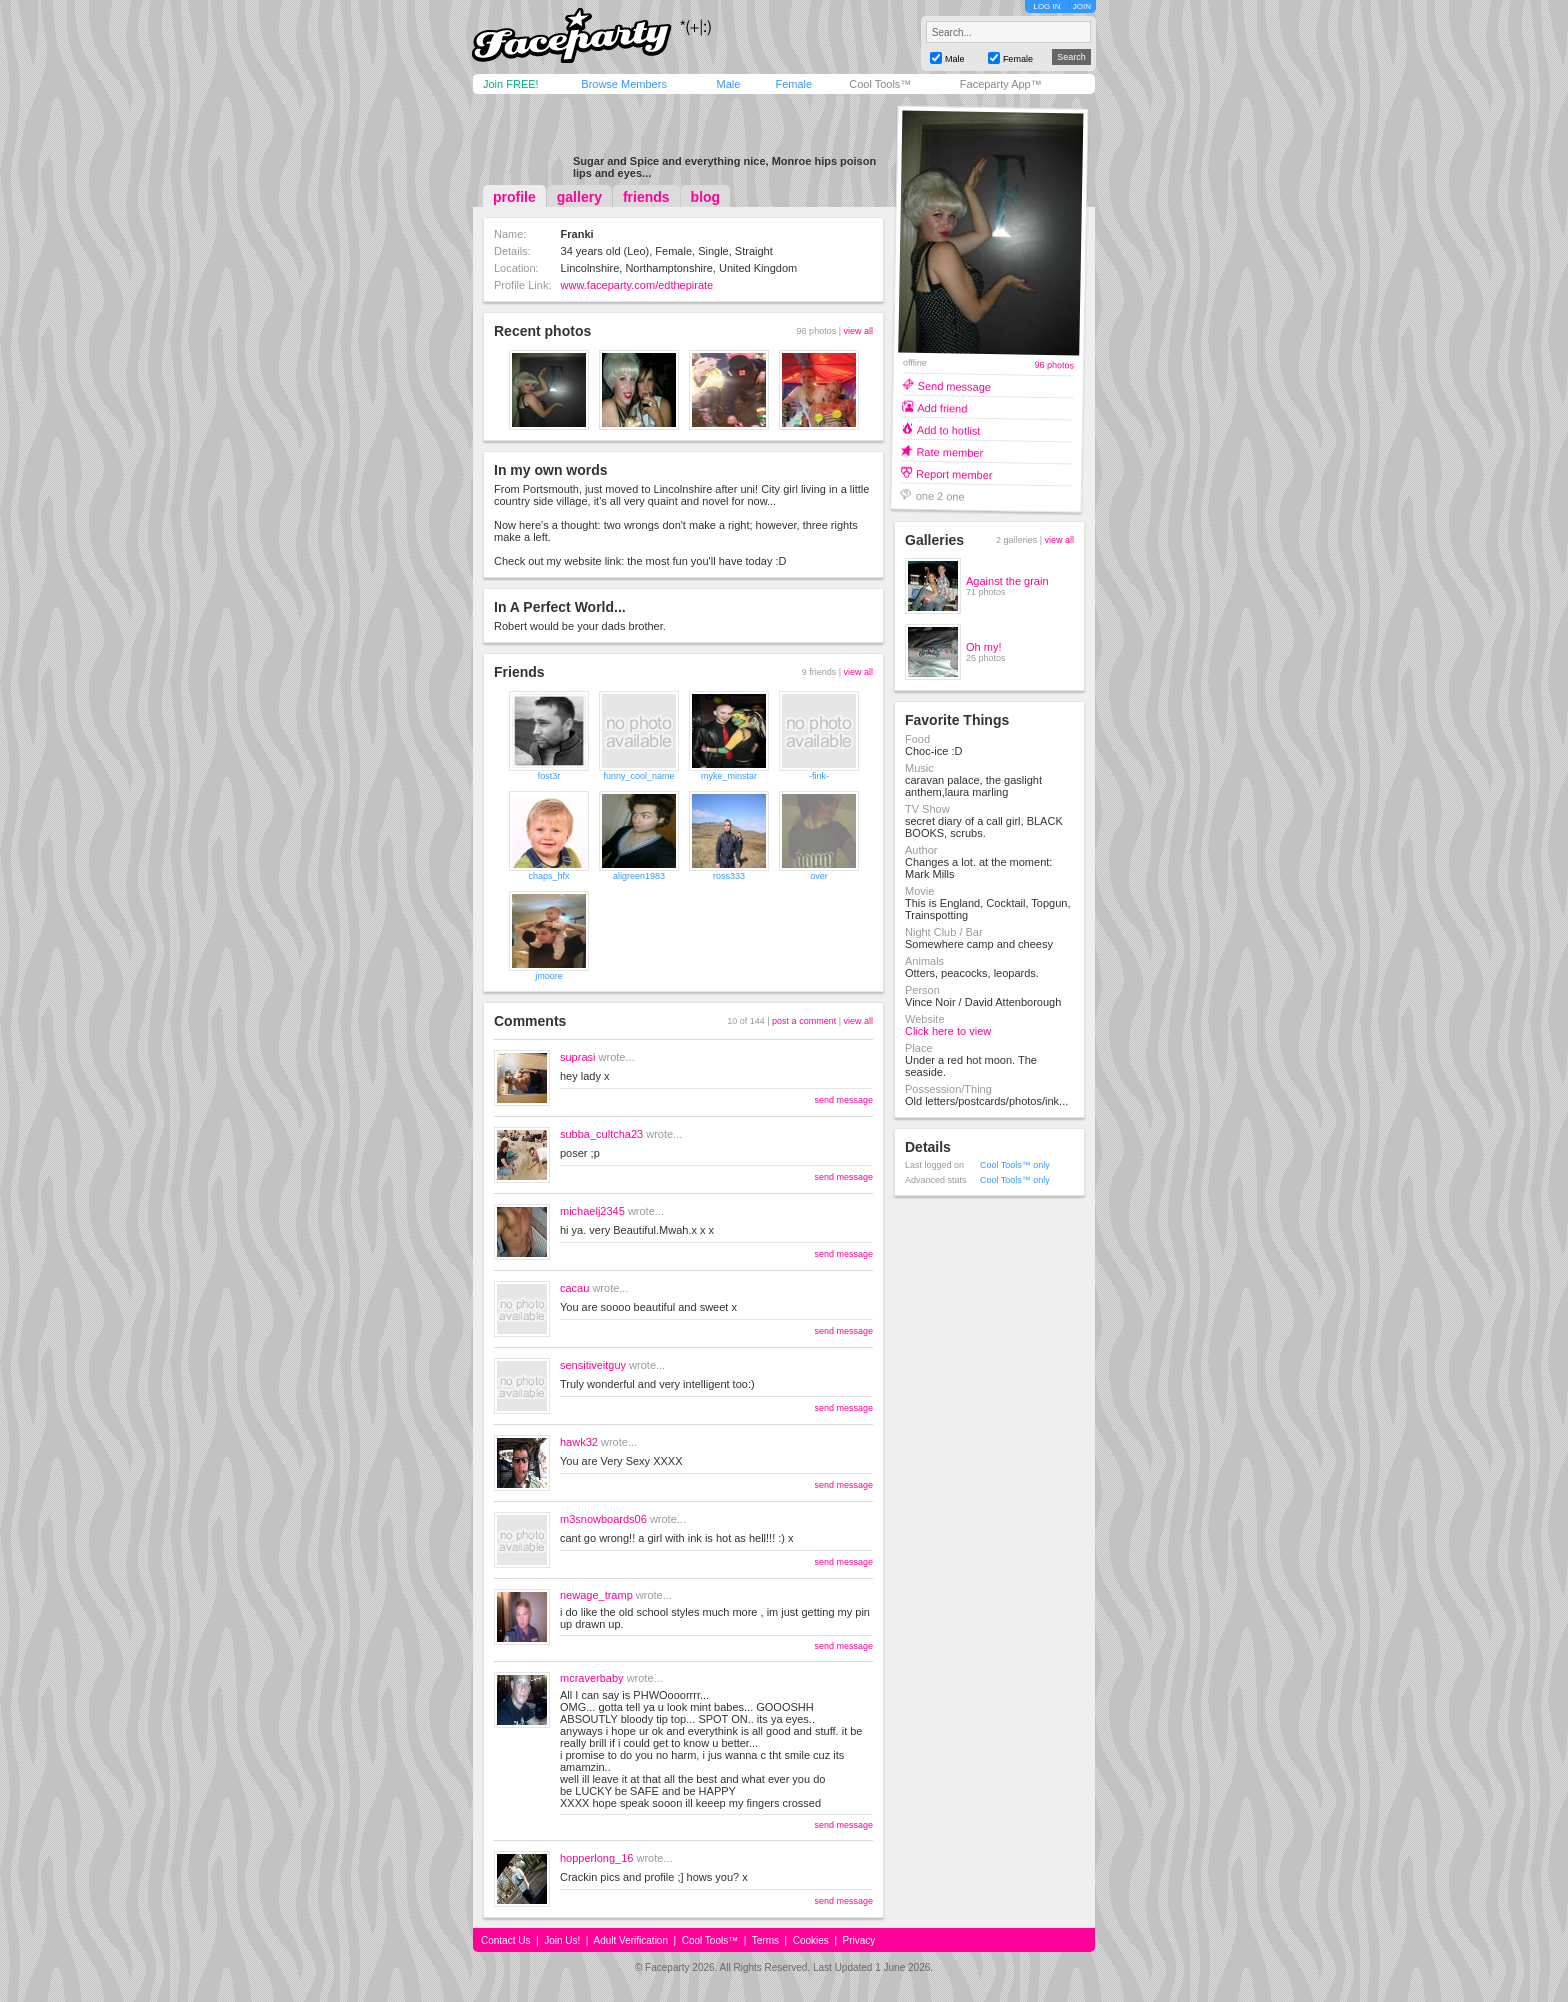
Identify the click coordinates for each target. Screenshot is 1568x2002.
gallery (579, 197)
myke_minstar (729, 776)
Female (793, 84)
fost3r (549, 776)
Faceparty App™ (1001, 84)
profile (514, 197)
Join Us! (562, 1940)
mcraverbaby (592, 1678)
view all (858, 331)
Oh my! (983, 647)
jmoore (549, 976)
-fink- (819, 776)
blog (706, 197)
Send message (955, 385)
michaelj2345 (592, 1211)
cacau (574, 1288)
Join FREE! (511, 84)
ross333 (729, 876)
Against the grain (1007, 581)
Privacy (859, 1940)
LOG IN (1046, 6)
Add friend (942, 407)
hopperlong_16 (596, 1858)
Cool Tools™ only (1015, 1165)
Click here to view (948, 1031)
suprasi (577, 1057)
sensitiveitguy (593, 1365)
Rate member (949, 451)
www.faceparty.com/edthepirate (637, 285)
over (819, 876)
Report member (954, 473)
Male (728, 84)
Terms (765, 1940)
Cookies (811, 1940)
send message (843, 1100)
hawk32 (579, 1442)
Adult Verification (630, 1940)
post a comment (804, 1021)
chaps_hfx (548, 876)
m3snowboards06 (603, 1519)
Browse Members (624, 84)
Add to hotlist (949, 429)
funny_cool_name (638, 776)
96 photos (1054, 365)
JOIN (1082, 6)
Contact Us (505, 1940)
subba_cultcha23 (601, 1134)
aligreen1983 (639, 876)
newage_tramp (596, 1595)
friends (646, 197)
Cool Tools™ (880, 84)
